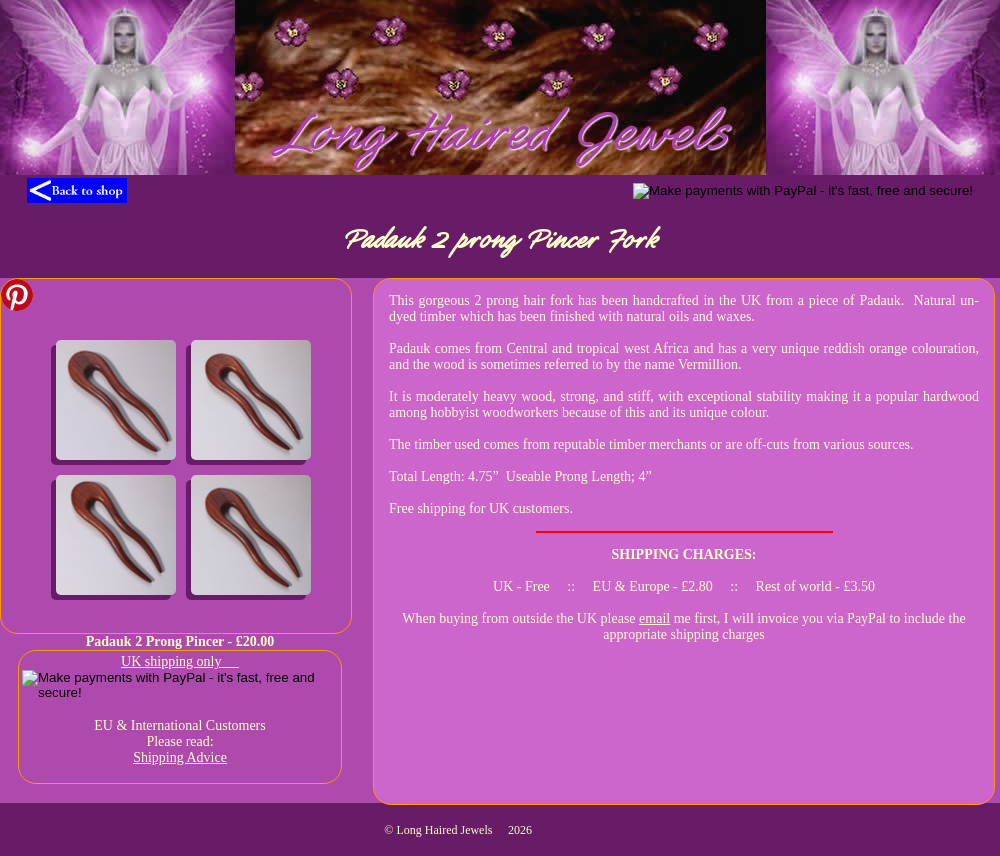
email (654, 618)
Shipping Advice (180, 757)
